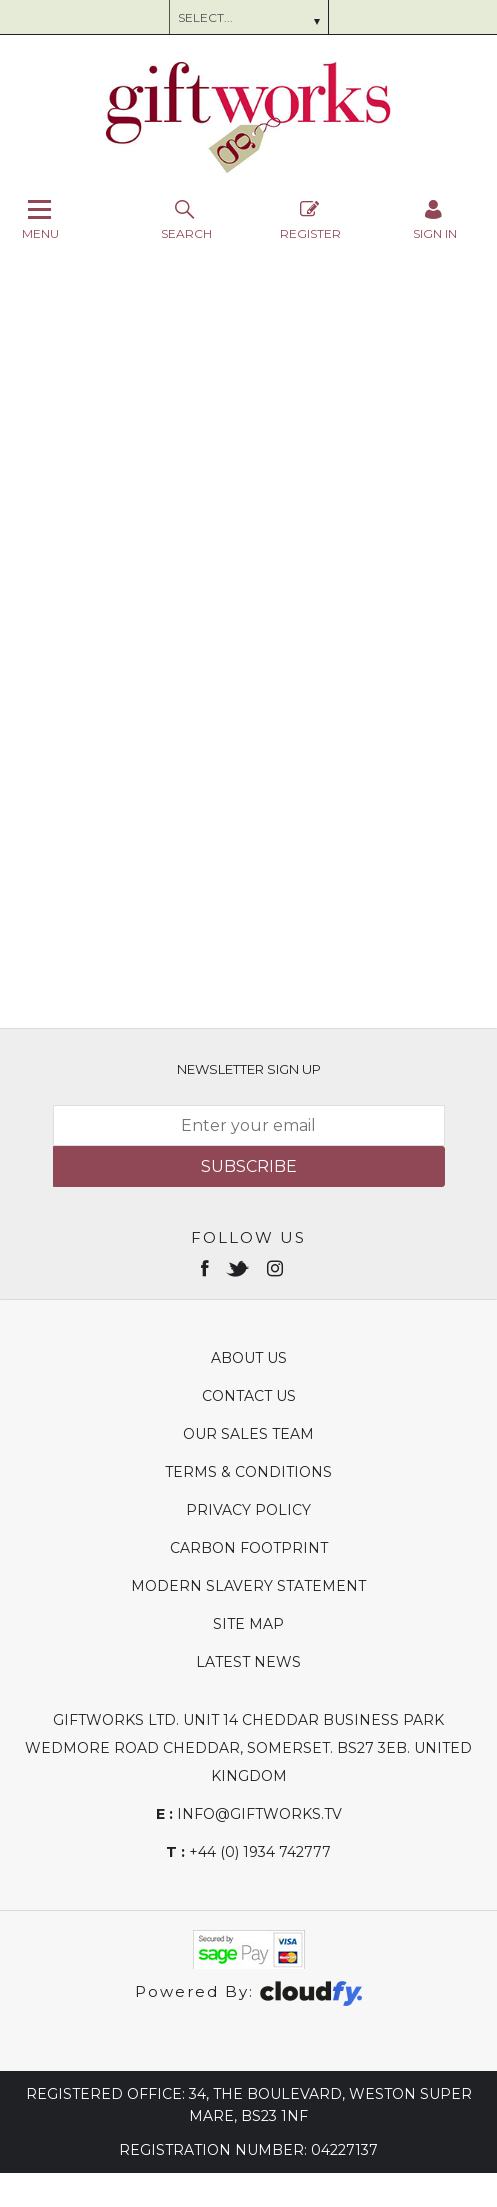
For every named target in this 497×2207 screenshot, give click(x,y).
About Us (249, 1358)
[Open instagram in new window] (277, 1267)
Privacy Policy (248, 1510)
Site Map (248, 1624)
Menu (40, 219)
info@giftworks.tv (249, 1814)
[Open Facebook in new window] (206, 1267)
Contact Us (249, 1396)
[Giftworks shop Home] (249, 168)
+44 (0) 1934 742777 (248, 1852)
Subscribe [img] (249, 1166)
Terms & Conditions (248, 1472)
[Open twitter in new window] (239, 1267)
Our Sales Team (248, 1434)
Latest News (248, 1662)
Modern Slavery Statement (248, 1586)
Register (310, 219)
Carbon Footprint (249, 1548)
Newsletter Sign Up (249, 1069)
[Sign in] (435, 219)
